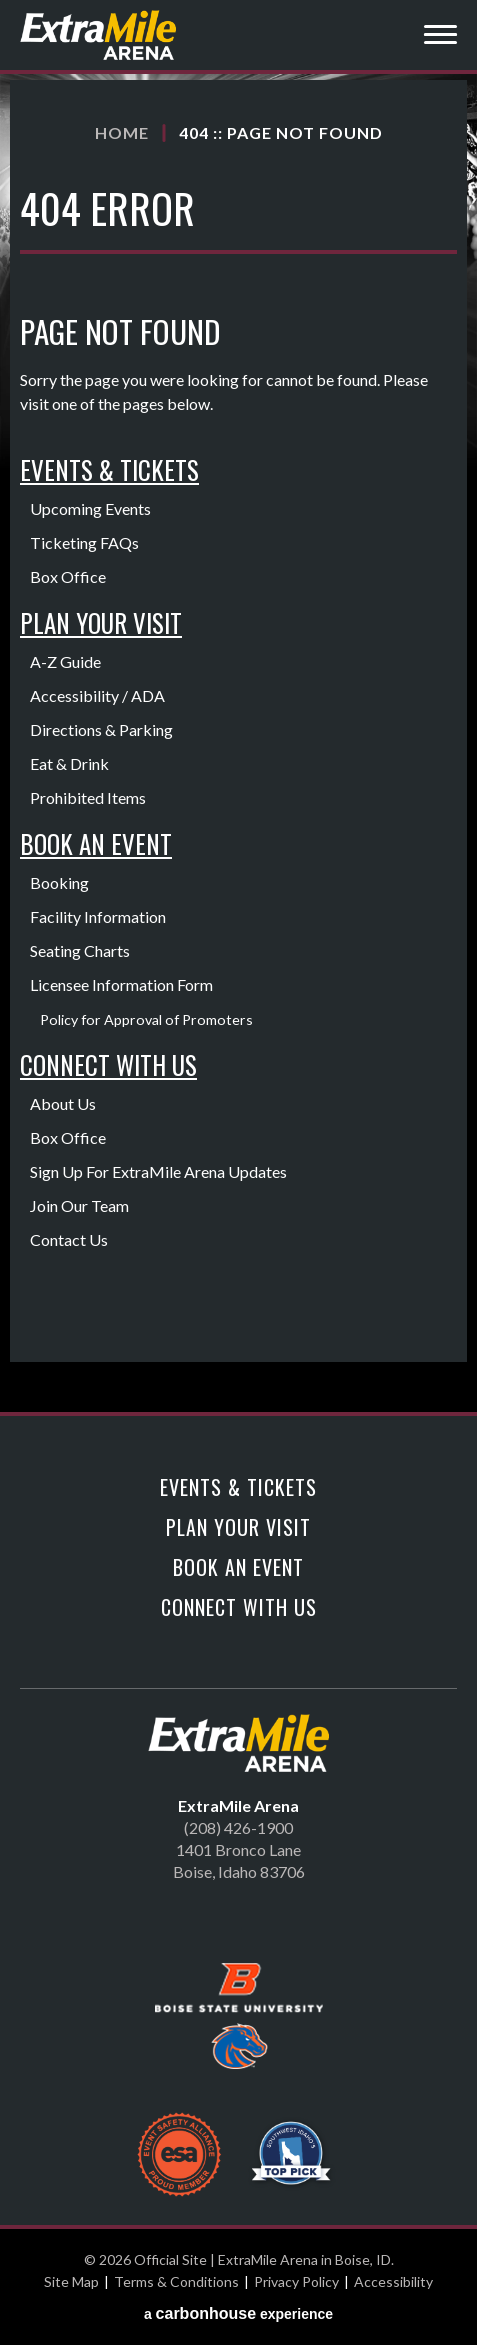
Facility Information (98, 916)
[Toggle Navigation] (440, 37)
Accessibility (393, 2281)
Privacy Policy (296, 2281)
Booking (59, 882)
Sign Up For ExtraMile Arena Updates (158, 1171)
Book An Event (96, 843)
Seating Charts (80, 950)
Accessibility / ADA (97, 695)
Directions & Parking (101, 729)
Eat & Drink (69, 763)
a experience (238, 2313)
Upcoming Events (90, 508)
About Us (63, 1103)
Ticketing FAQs (84, 542)
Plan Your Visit (101, 622)
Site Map (71, 2281)
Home (122, 132)
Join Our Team (79, 1205)
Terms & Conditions (176, 2281)
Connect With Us (108, 1064)
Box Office (68, 576)
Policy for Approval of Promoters (146, 1019)
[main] (238, 746)
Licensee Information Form (121, 984)
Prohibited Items (88, 797)
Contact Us (69, 1239)
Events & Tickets (109, 469)
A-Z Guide (65, 661)
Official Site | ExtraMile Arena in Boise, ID (100, 35)
